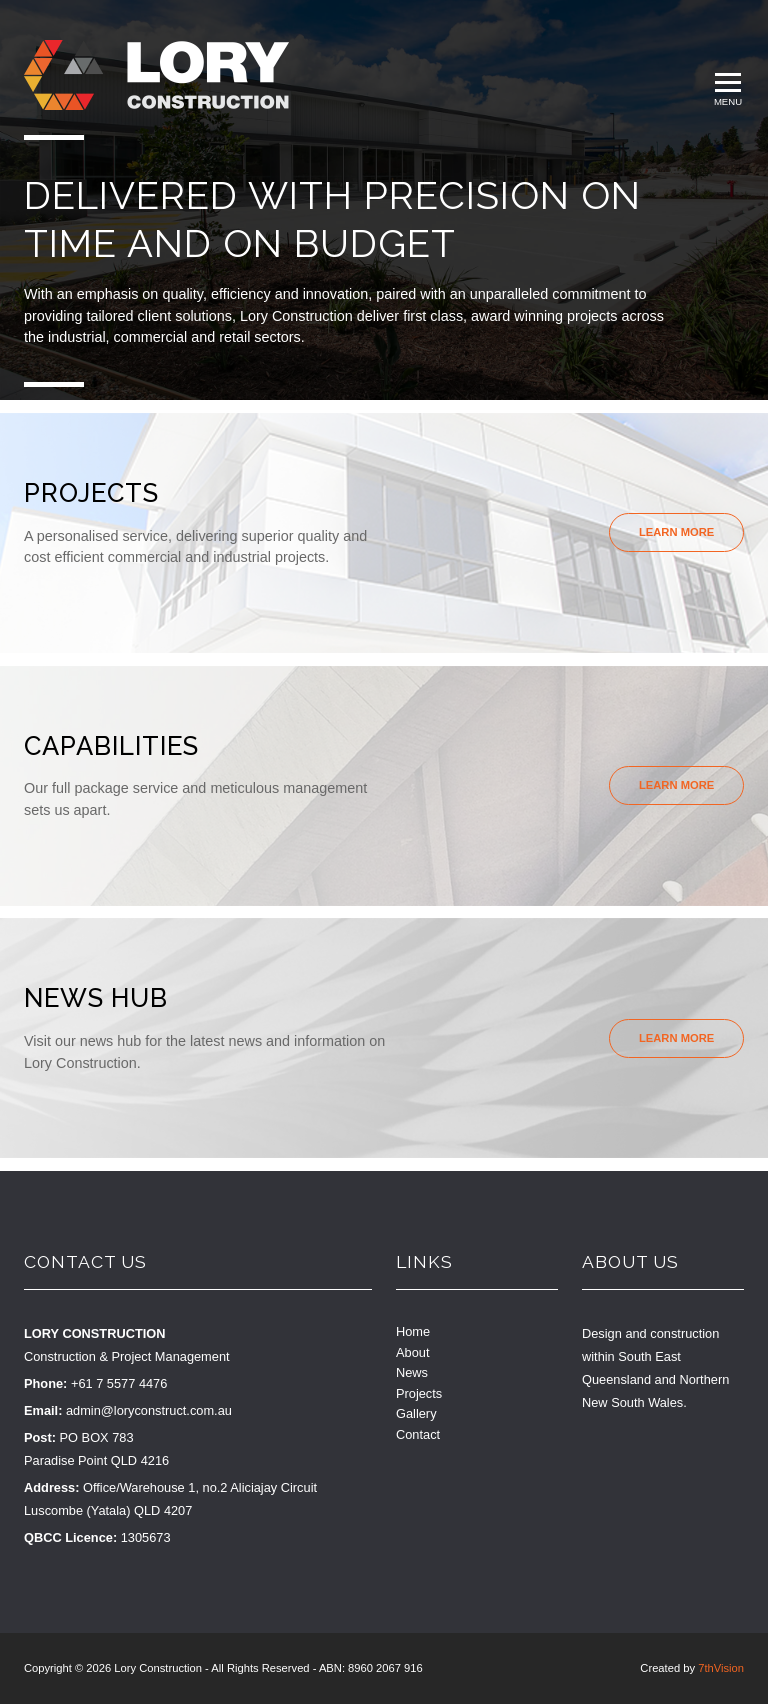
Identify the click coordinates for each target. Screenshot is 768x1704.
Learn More (676, 532)
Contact (418, 1434)
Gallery (416, 1413)
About (412, 1352)
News (412, 1372)
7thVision (721, 1668)
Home (413, 1331)
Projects (419, 1393)
